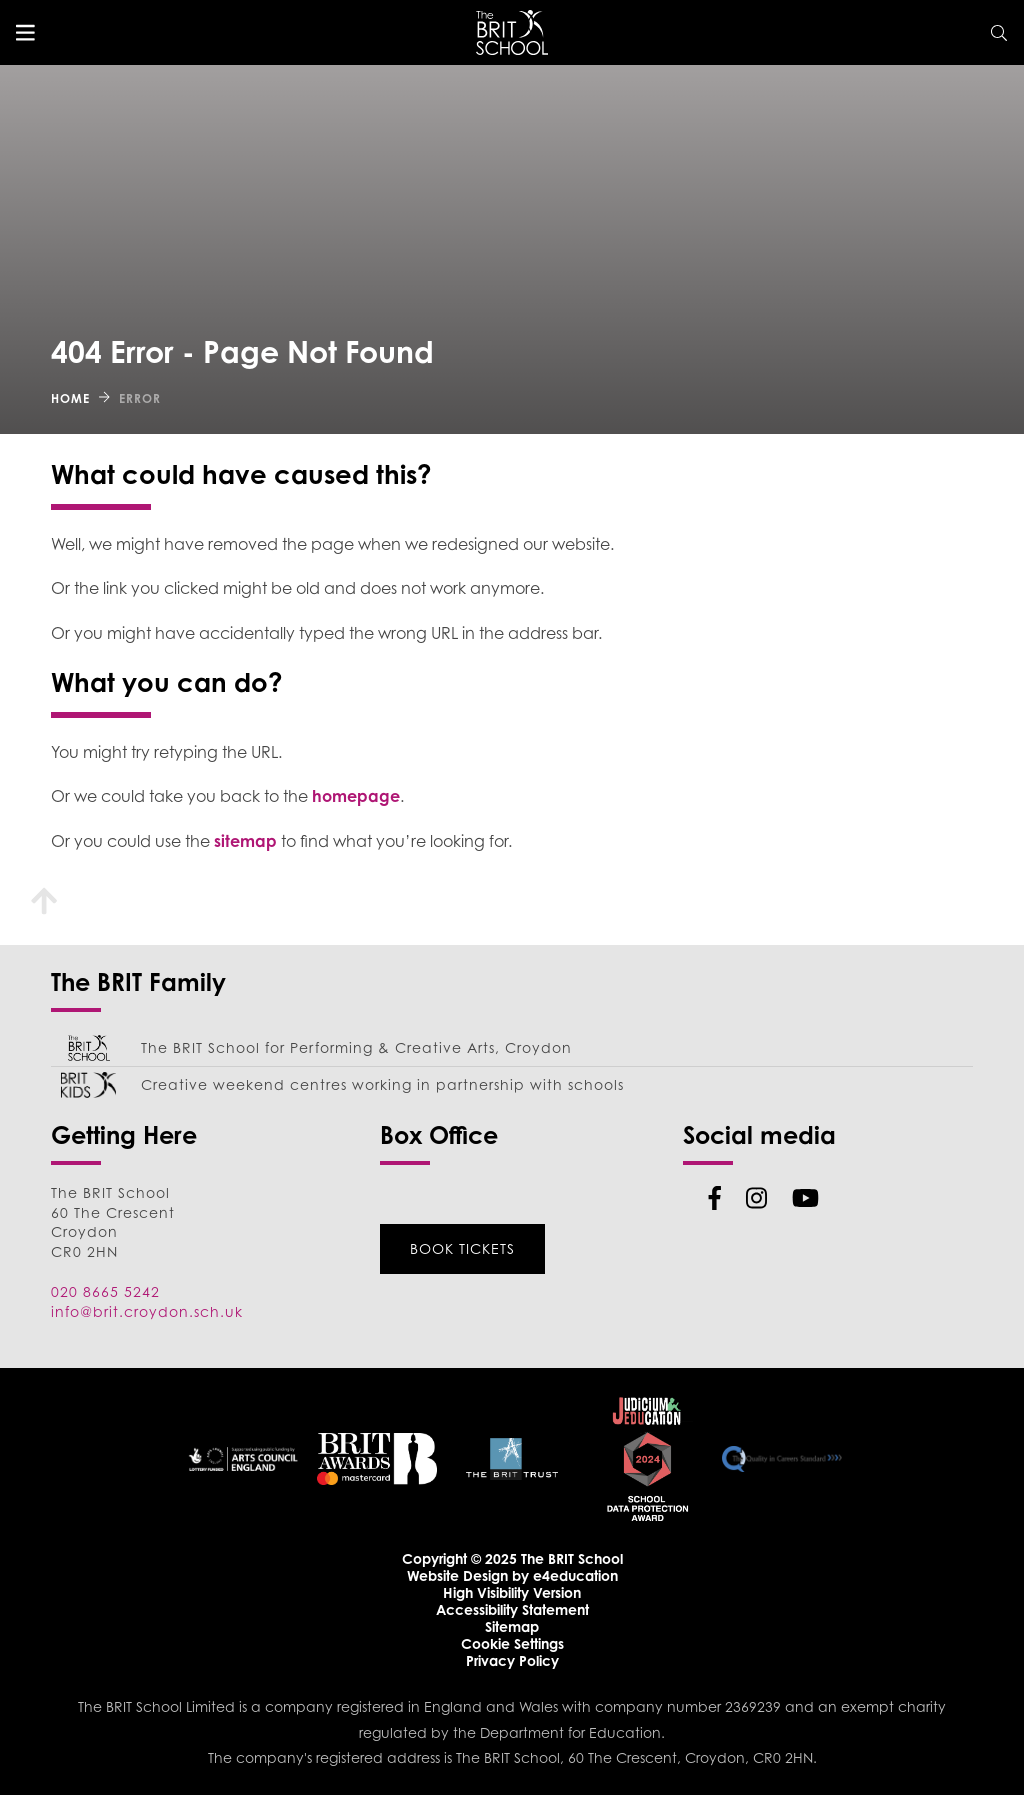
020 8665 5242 (105, 1291)
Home (70, 398)
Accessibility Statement (512, 1609)
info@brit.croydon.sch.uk (147, 1311)
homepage (356, 796)
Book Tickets (462, 1248)
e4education (575, 1575)
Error (140, 398)
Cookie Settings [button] (512, 1643)
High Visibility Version (512, 1592)
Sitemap (512, 1626)
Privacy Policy (512, 1660)
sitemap (245, 841)
